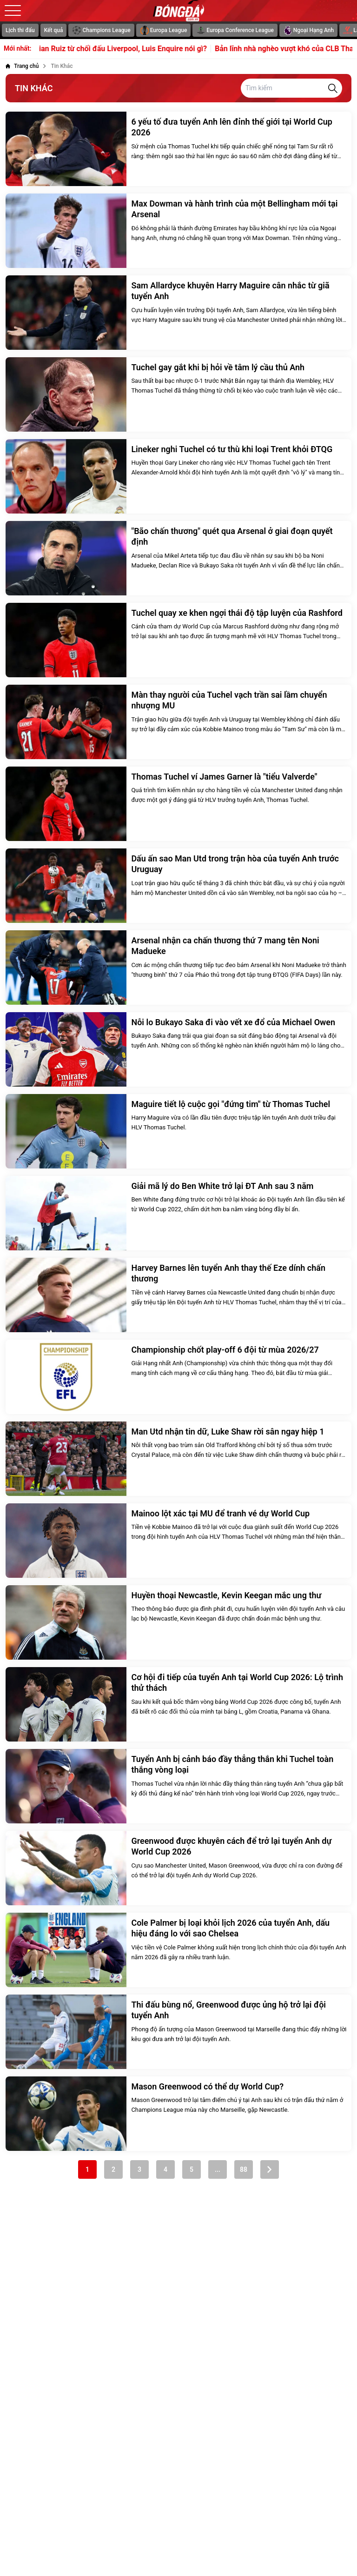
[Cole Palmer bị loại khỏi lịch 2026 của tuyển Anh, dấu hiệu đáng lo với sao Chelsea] (178, 1950)
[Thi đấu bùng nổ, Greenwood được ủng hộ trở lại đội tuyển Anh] (178, 2032)
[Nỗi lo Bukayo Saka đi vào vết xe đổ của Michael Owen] (178, 1049)
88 (243, 2169)
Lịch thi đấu (20, 30)
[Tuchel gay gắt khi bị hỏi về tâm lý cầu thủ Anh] (178, 394)
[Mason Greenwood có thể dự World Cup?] (178, 2113)
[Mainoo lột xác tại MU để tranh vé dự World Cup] (178, 1540)
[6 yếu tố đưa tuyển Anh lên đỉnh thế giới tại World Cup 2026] (178, 149)
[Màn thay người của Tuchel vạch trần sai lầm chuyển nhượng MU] (178, 722)
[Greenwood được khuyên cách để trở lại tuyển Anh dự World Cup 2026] (178, 1868)
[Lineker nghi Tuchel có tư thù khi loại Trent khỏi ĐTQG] (178, 476)
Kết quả (53, 30)
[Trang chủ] (22, 66)
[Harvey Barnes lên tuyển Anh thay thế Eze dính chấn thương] (178, 1295)
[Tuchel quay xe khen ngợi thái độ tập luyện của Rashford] (178, 640)
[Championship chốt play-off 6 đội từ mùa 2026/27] (178, 1377)
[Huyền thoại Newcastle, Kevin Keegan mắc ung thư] (178, 1622)
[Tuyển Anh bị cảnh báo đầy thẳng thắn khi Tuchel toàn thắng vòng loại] (178, 1786)
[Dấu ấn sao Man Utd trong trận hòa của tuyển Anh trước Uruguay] (178, 885)
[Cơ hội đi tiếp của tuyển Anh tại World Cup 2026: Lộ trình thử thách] (178, 1704)
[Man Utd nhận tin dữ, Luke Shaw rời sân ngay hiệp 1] (178, 1458)
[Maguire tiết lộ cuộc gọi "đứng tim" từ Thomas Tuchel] (178, 1131)
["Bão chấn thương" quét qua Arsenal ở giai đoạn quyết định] (178, 558)
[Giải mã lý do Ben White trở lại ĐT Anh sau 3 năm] (178, 1213)
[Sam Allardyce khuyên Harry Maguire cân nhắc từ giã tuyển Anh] (178, 312)
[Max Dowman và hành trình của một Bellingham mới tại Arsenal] (178, 231)
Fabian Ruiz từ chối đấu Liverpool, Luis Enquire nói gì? (129, 49)
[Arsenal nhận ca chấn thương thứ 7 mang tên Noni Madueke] (178, 967)
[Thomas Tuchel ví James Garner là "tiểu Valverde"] (178, 804)
